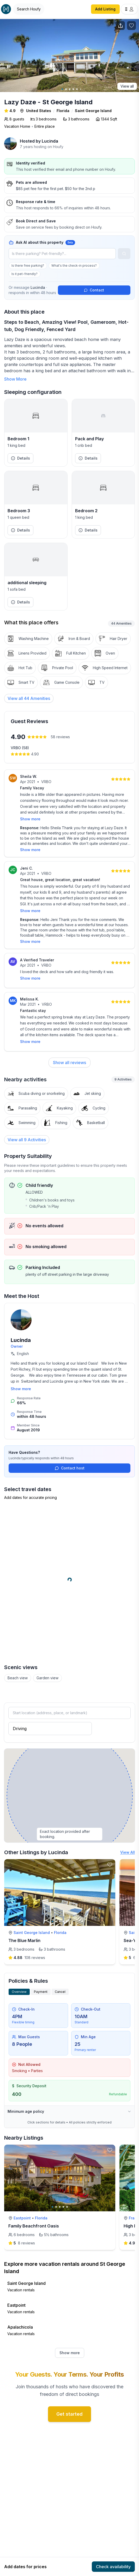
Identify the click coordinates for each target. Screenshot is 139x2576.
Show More (15, 379)
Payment (40, 1985)
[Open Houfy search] (28, 9)
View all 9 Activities (27, 1133)
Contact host (69, 1461)
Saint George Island (93, 110)
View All (127, 1845)
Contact (94, 290)
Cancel (60, 1985)
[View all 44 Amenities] (28, 698)
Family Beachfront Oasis (33, 2219)
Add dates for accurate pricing (30, 1490)
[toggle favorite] (109, 1857)
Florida (63, 110)
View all (127, 86)
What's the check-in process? (74, 265)
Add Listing (105, 9)
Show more (30, 819)
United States (38, 110)
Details (20, 458)
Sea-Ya (131, 1933)
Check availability (113, 2566)
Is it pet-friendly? (24, 274)
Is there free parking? (27, 265)
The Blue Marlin (24, 1933)
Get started (69, 2407)
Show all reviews (69, 1055)
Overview (19, 1985)
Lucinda (50, 141)
